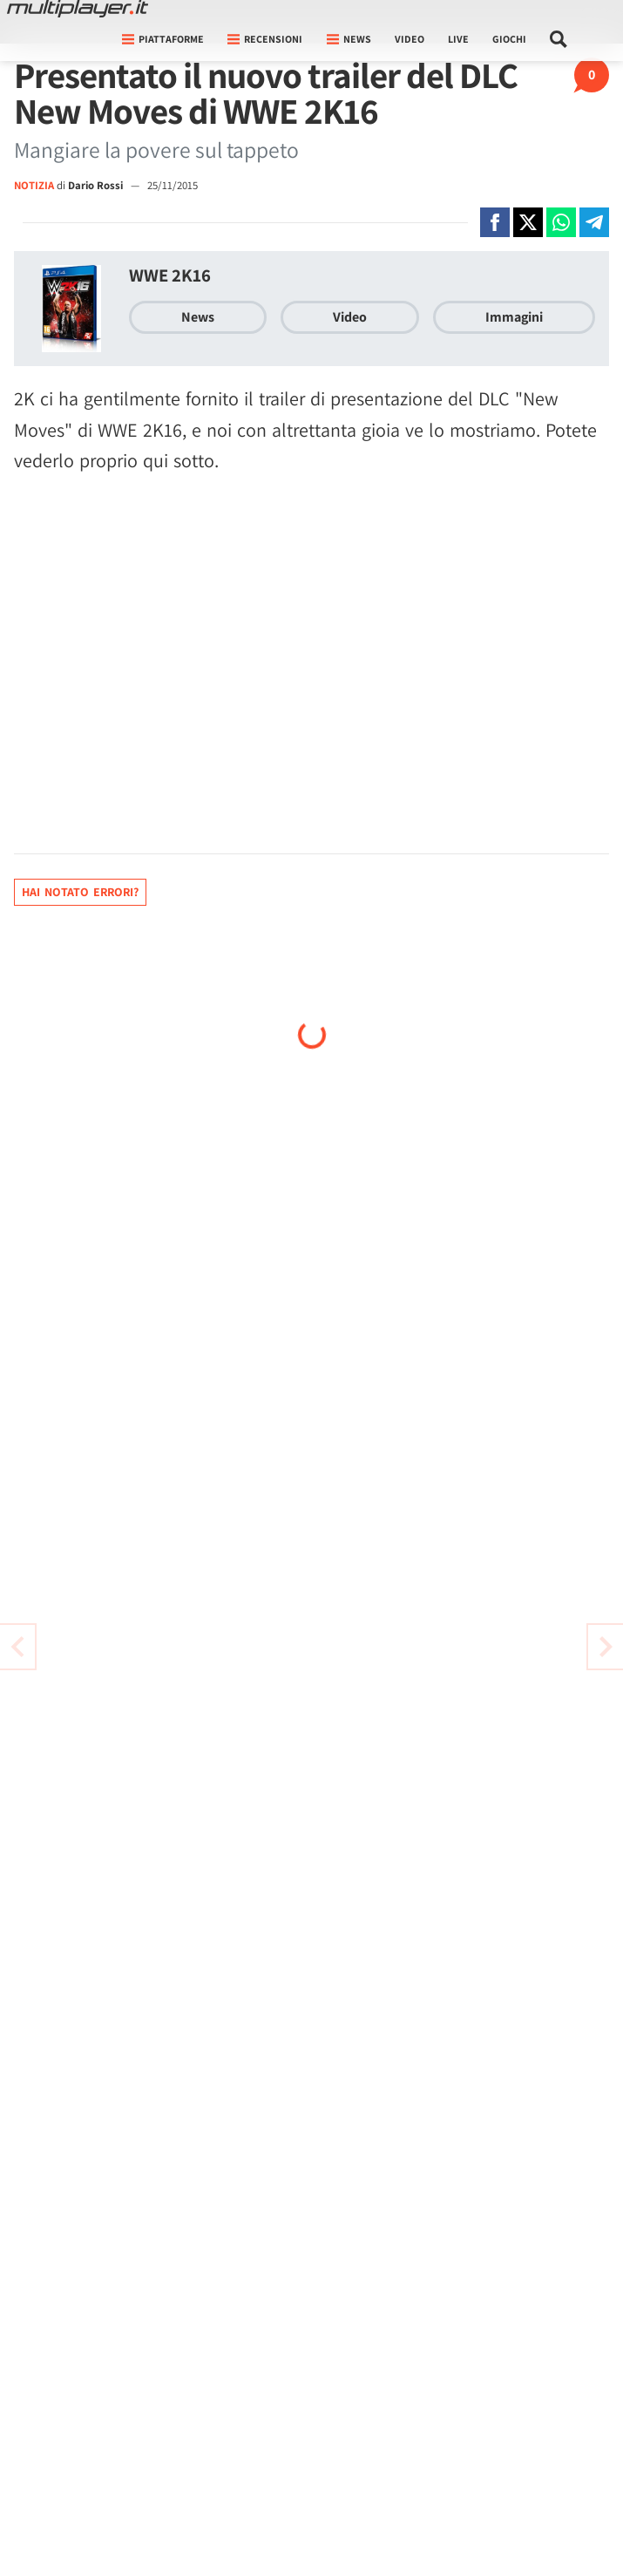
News (197, 317)
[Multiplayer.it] (77, 8)
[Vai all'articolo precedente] (605, 1647)
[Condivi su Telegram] (594, 222)
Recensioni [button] (264, 38)
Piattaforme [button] (163, 38)
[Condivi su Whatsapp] (561, 222)
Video (409, 38)
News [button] (349, 38)
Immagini (514, 317)
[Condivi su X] (528, 222)
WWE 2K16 (170, 275)
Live (458, 38)
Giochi (509, 38)
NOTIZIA (34, 185)
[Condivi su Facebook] (495, 222)
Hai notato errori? (80, 892)
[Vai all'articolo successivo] (17, 1647)
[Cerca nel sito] (558, 39)
